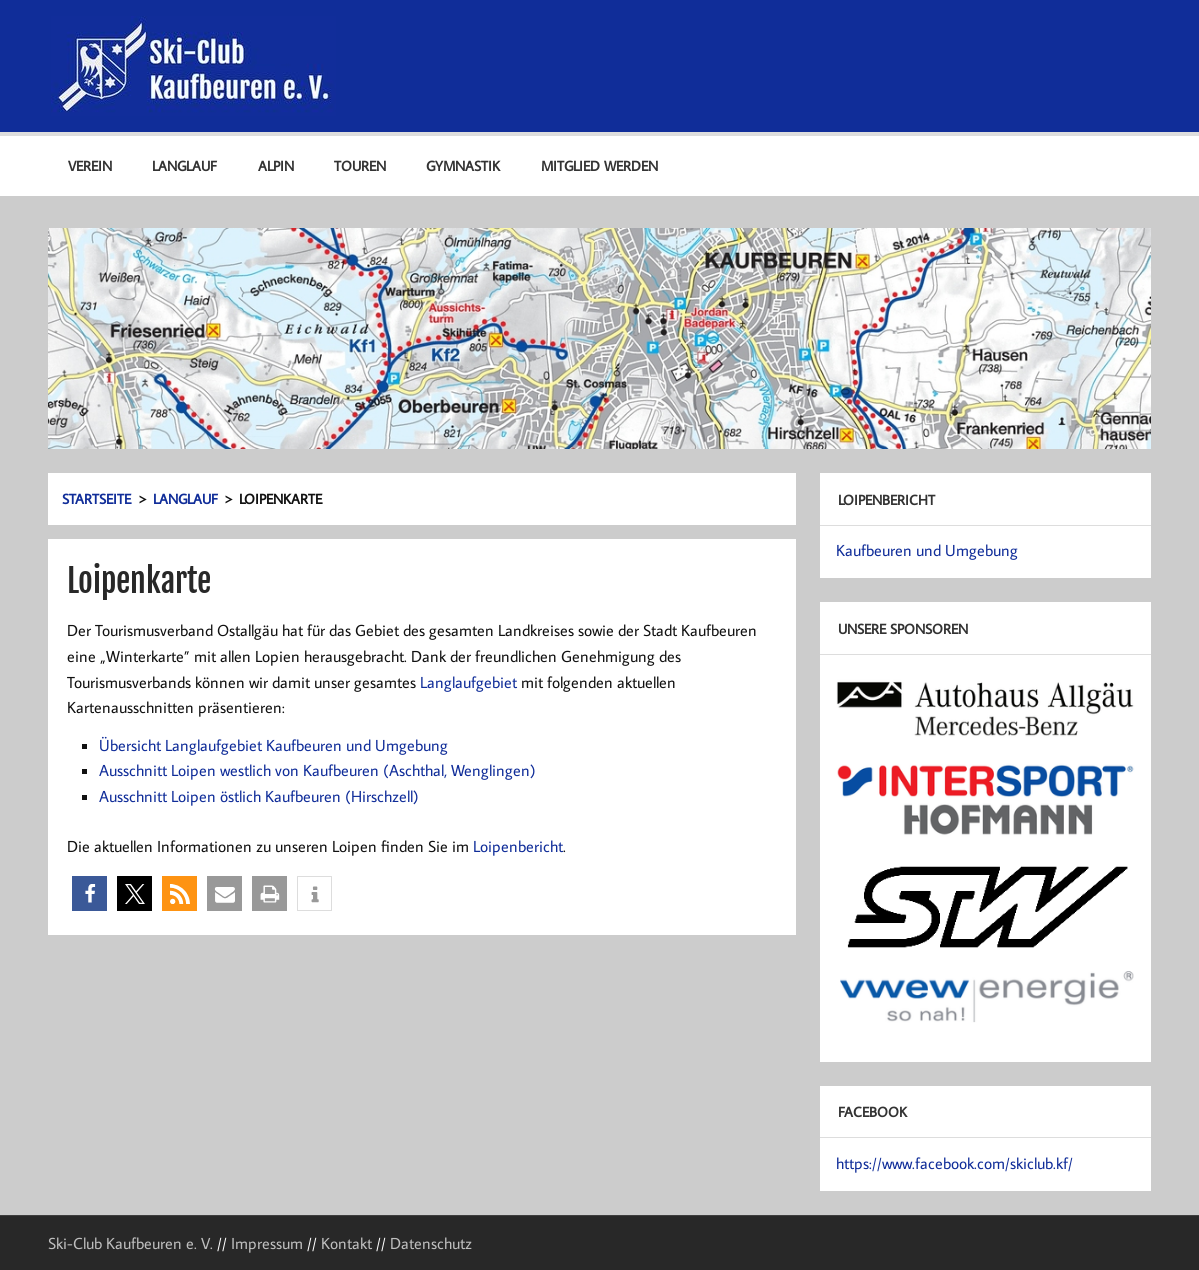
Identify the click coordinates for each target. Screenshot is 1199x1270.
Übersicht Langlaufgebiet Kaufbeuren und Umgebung (273, 745)
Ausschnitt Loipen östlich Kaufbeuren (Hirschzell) (259, 796)
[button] (89, 893)
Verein (90, 165)
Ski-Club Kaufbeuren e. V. (130, 1243)
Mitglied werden (599, 165)
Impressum (267, 1243)
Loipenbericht (518, 846)
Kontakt (346, 1243)
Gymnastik (463, 165)
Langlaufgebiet (468, 682)
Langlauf (184, 165)
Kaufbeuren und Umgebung (927, 550)
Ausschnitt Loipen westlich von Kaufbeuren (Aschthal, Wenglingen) (317, 770)
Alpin (276, 165)
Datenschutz (431, 1243)
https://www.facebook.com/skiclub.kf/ (954, 1163)
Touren (360, 165)
